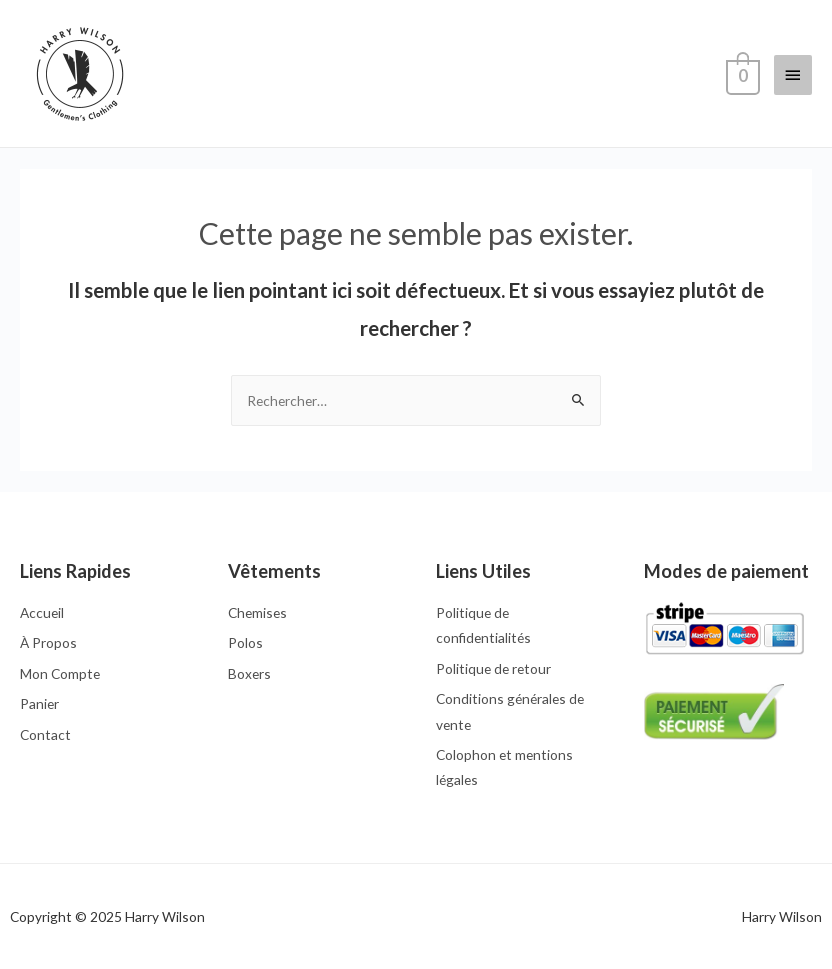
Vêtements (274, 571)
